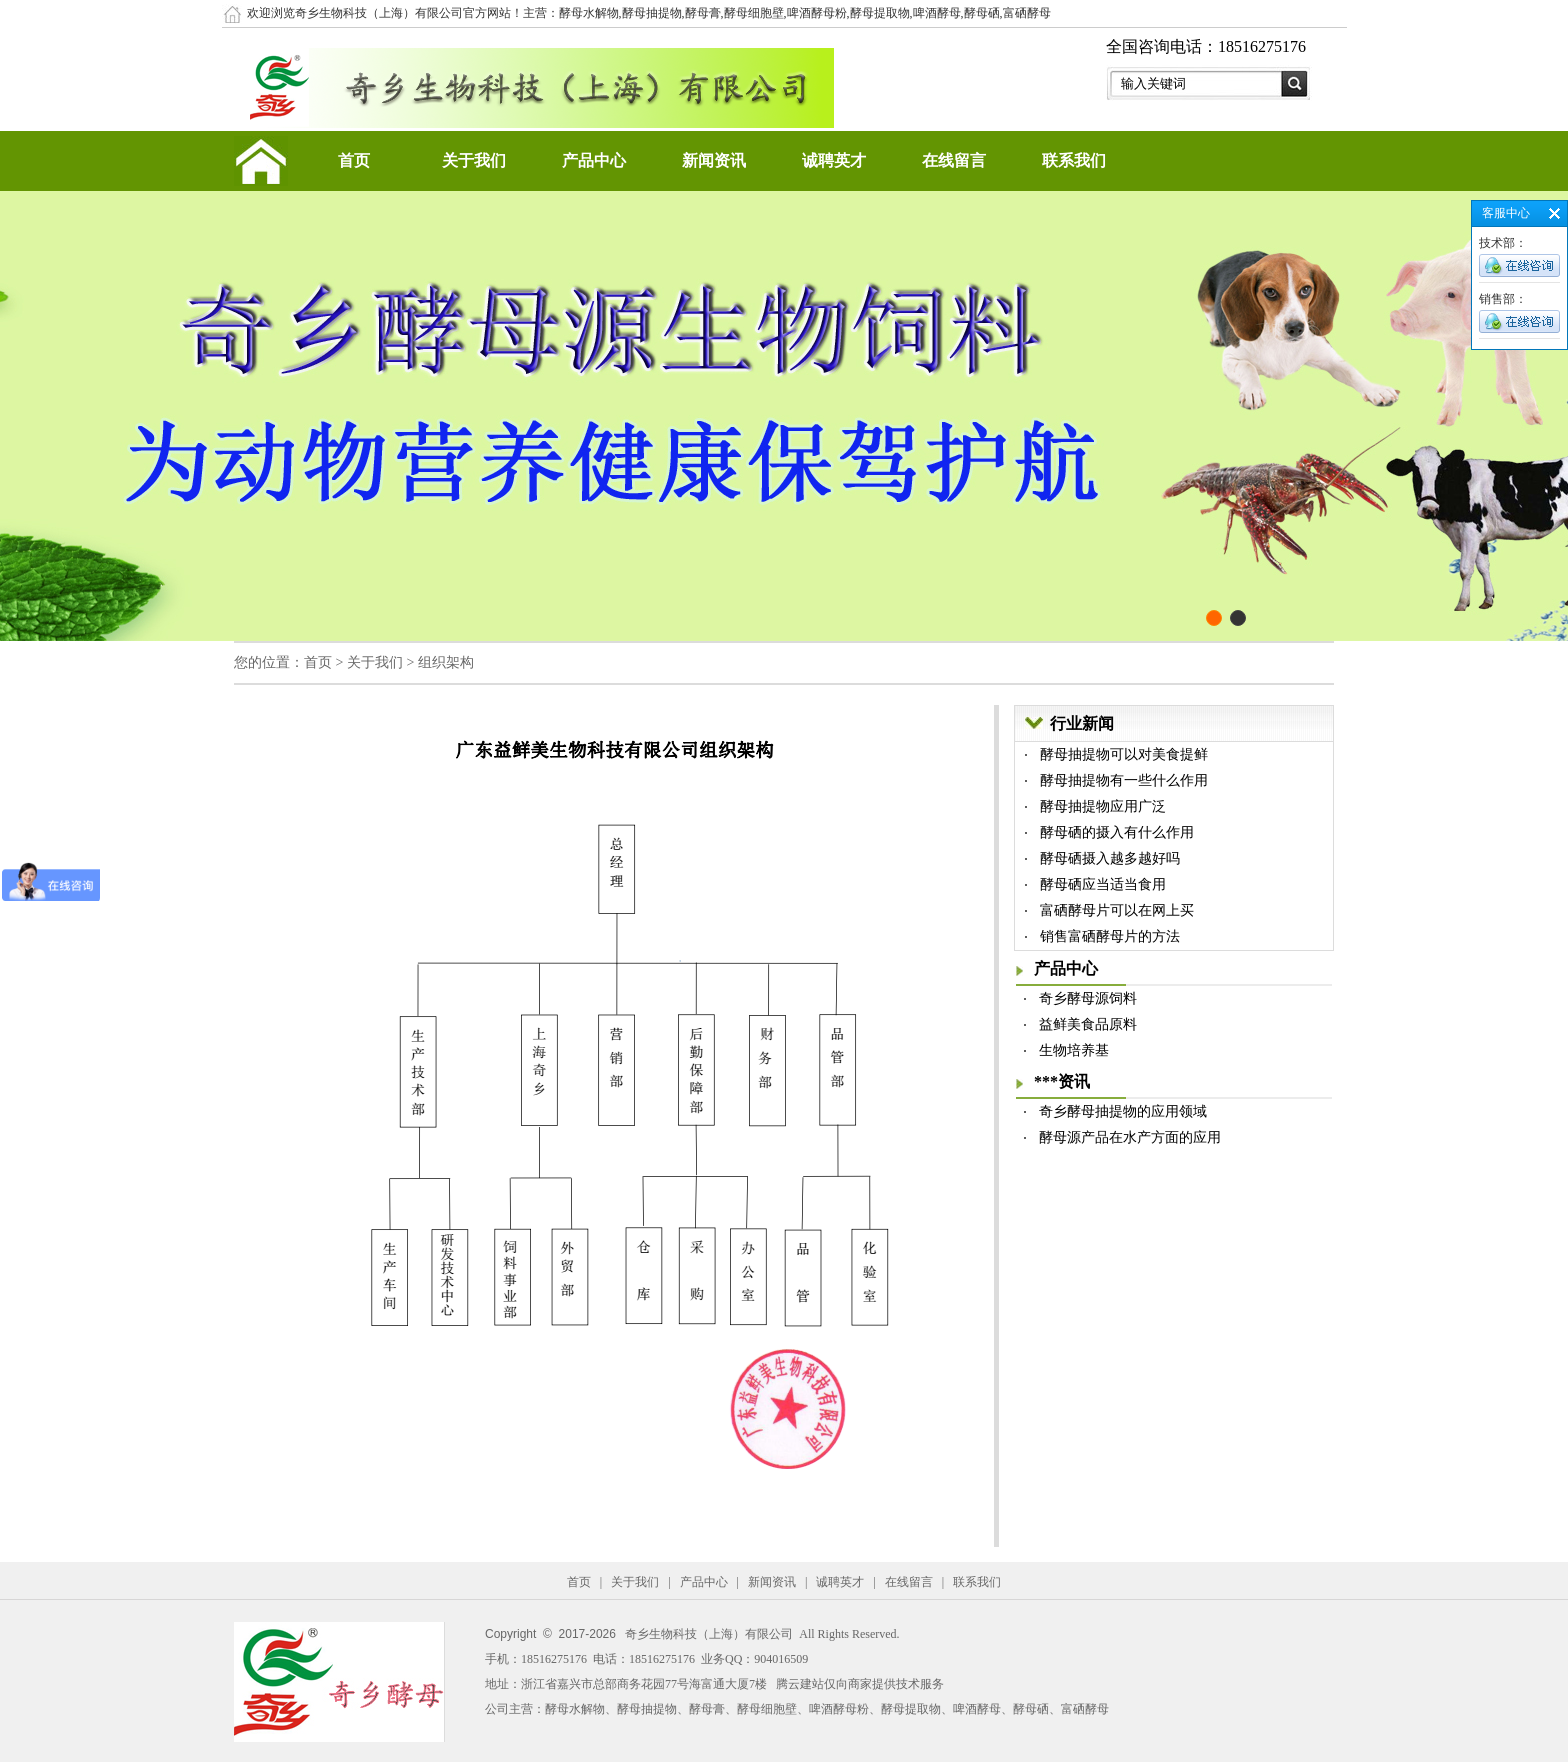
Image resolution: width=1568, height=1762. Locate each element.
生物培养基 (1074, 1050)
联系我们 (1074, 160)
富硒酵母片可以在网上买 (1117, 910)
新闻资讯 (714, 160)
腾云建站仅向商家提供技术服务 (860, 1684)
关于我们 (474, 160)
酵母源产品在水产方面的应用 (1130, 1137)
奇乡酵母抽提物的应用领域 (1123, 1111)
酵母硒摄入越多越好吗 (1110, 858)
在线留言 (954, 160)
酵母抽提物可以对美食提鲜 (1124, 754)
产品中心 (594, 160)
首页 (354, 160)
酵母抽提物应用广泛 (1103, 806)
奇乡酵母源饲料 (1088, 998)
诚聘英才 (834, 160)
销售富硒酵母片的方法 (1110, 936)
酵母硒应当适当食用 (1103, 884)
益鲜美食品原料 (1088, 1024)
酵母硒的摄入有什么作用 (1117, 832)
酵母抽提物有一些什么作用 (1124, 780)
